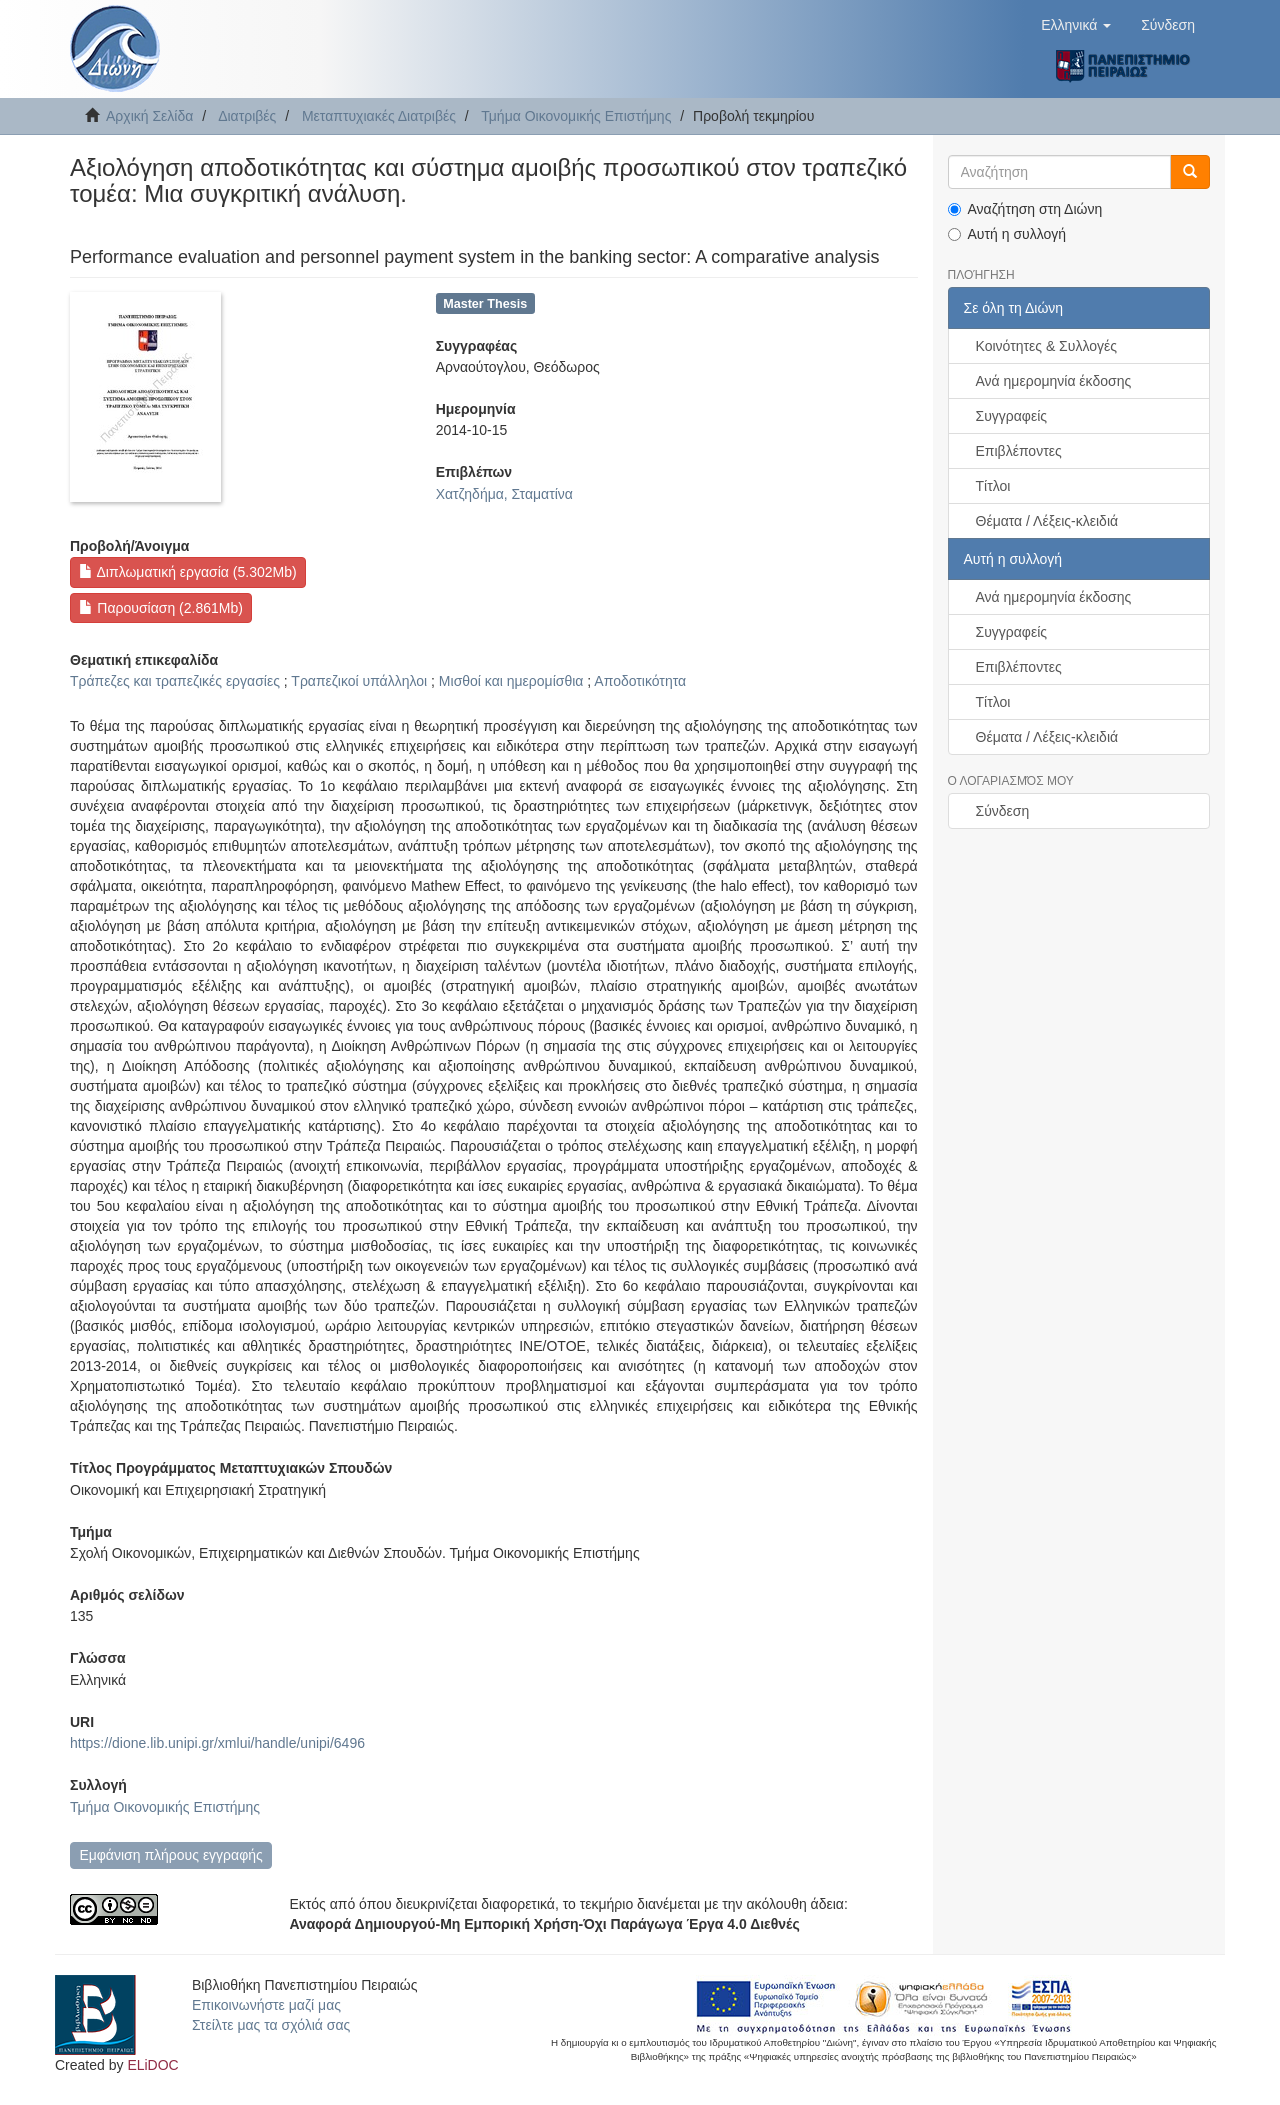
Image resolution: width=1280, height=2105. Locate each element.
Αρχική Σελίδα (149, 116)
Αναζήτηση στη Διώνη (1025, 209)
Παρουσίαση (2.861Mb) (160, 608)
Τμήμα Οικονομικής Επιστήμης (576, 116)
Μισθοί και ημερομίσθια (511, 681)
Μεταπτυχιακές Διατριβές (379, 116)
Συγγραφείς (1012, 416)
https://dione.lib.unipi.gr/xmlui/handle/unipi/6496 (217, 1743)
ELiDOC (152, 2065)
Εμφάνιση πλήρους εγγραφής (170, 1855)
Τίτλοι (993, 486)
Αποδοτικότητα (640, 681)
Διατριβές (247, 116)
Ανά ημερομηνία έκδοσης (1054, 381)
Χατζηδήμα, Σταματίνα (504, 494)
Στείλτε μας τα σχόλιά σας (271, 2025)
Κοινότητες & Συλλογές (1046, 346)
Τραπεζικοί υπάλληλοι (359, 681)
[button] (1076, 25)
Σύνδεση (1003, 811)
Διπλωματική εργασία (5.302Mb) (187, 572)
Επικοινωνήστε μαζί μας (266, 2005)
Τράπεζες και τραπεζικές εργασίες (175, 681)
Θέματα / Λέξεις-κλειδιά (1047, 521)
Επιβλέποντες (1019, 451)
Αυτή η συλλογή (1007, 234)
